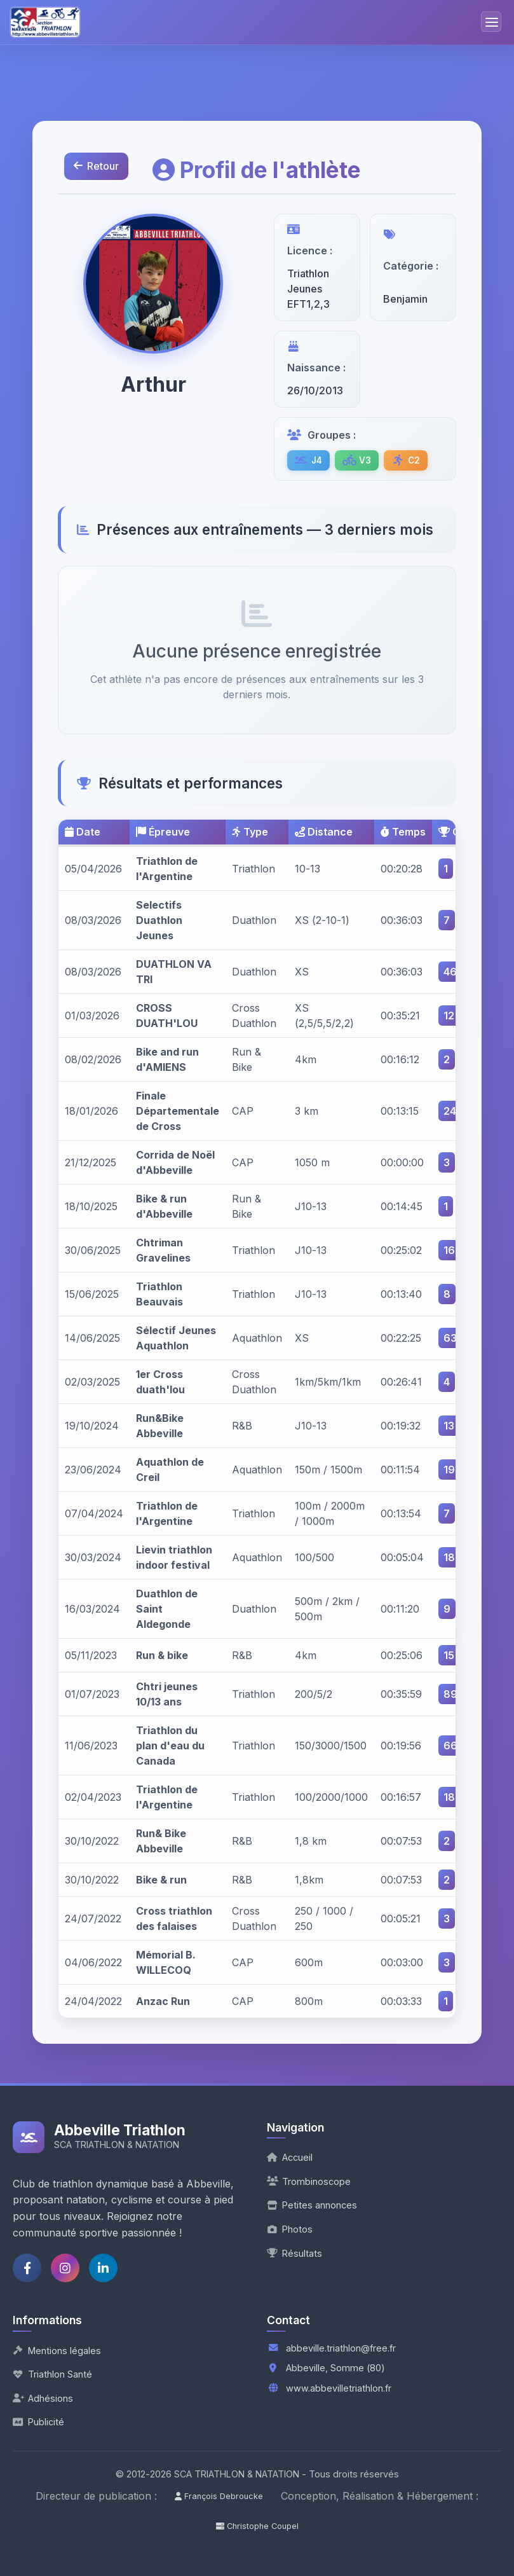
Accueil (290, 2157)
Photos (290, 2229)
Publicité (38, 2421)
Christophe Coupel (257, 2526)
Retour (96, 166)
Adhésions (43, 2398)
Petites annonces (312, 2205)
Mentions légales (57, 2350)
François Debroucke (219, 2496)
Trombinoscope (309, 2181)
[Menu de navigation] (491, 21)
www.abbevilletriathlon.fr (338, 2388)
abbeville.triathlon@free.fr (341, 2348)
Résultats (294, 2253)
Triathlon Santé (52, 2374)
